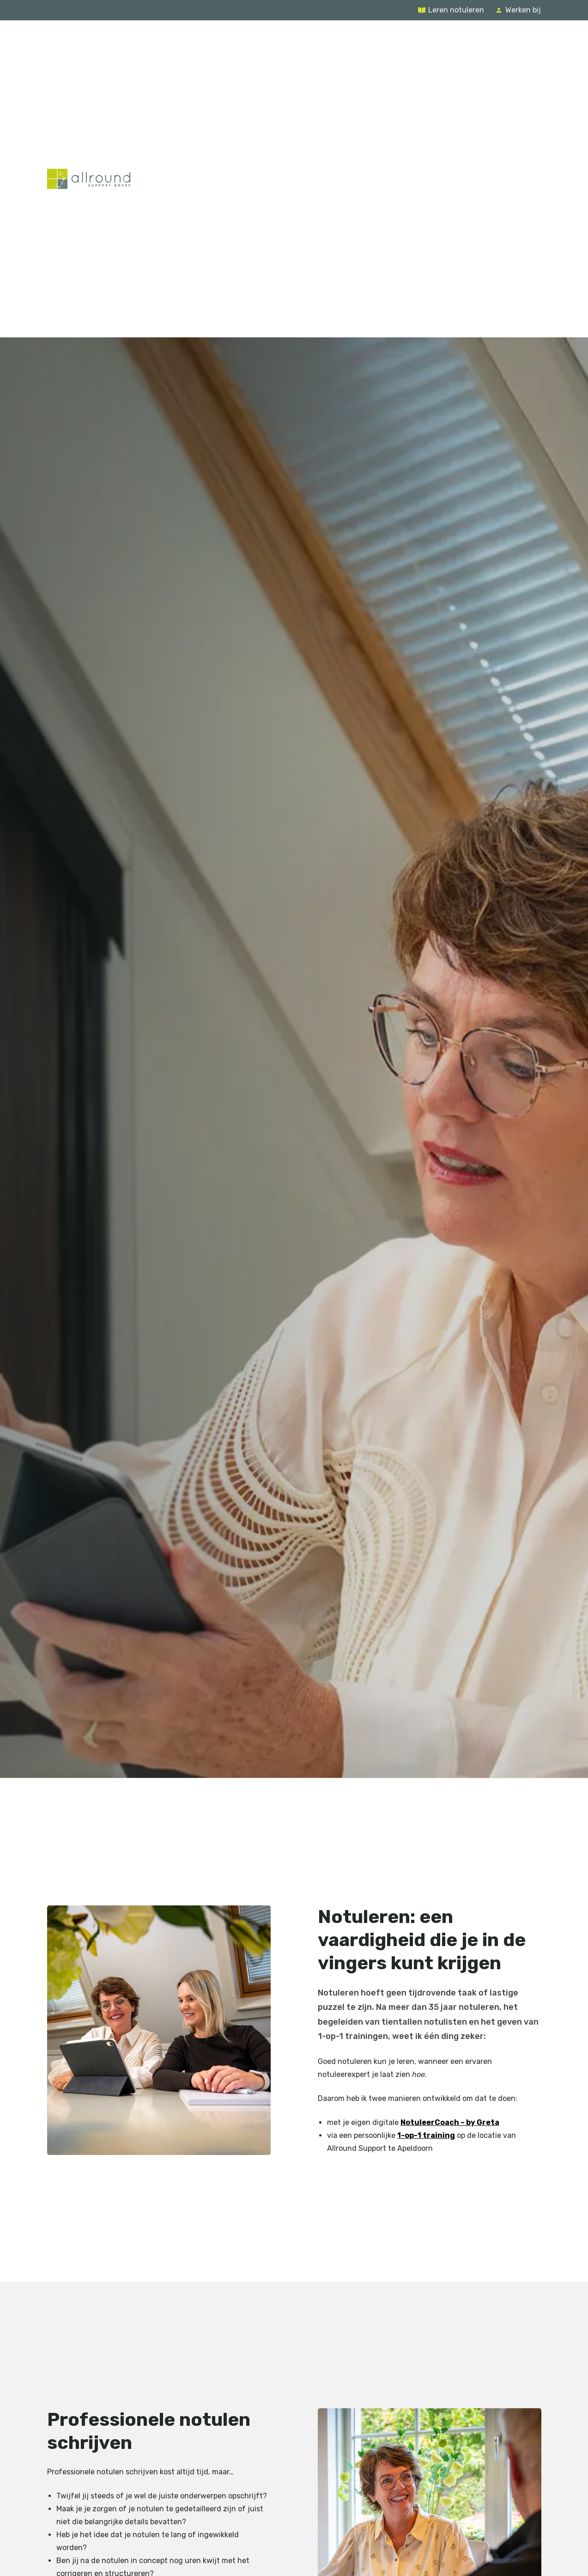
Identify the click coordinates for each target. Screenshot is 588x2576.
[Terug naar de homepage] (89, 178)
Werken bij (523, 10)
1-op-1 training (426, 2135)
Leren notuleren (456, 10)
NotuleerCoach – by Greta (449, 2122)
